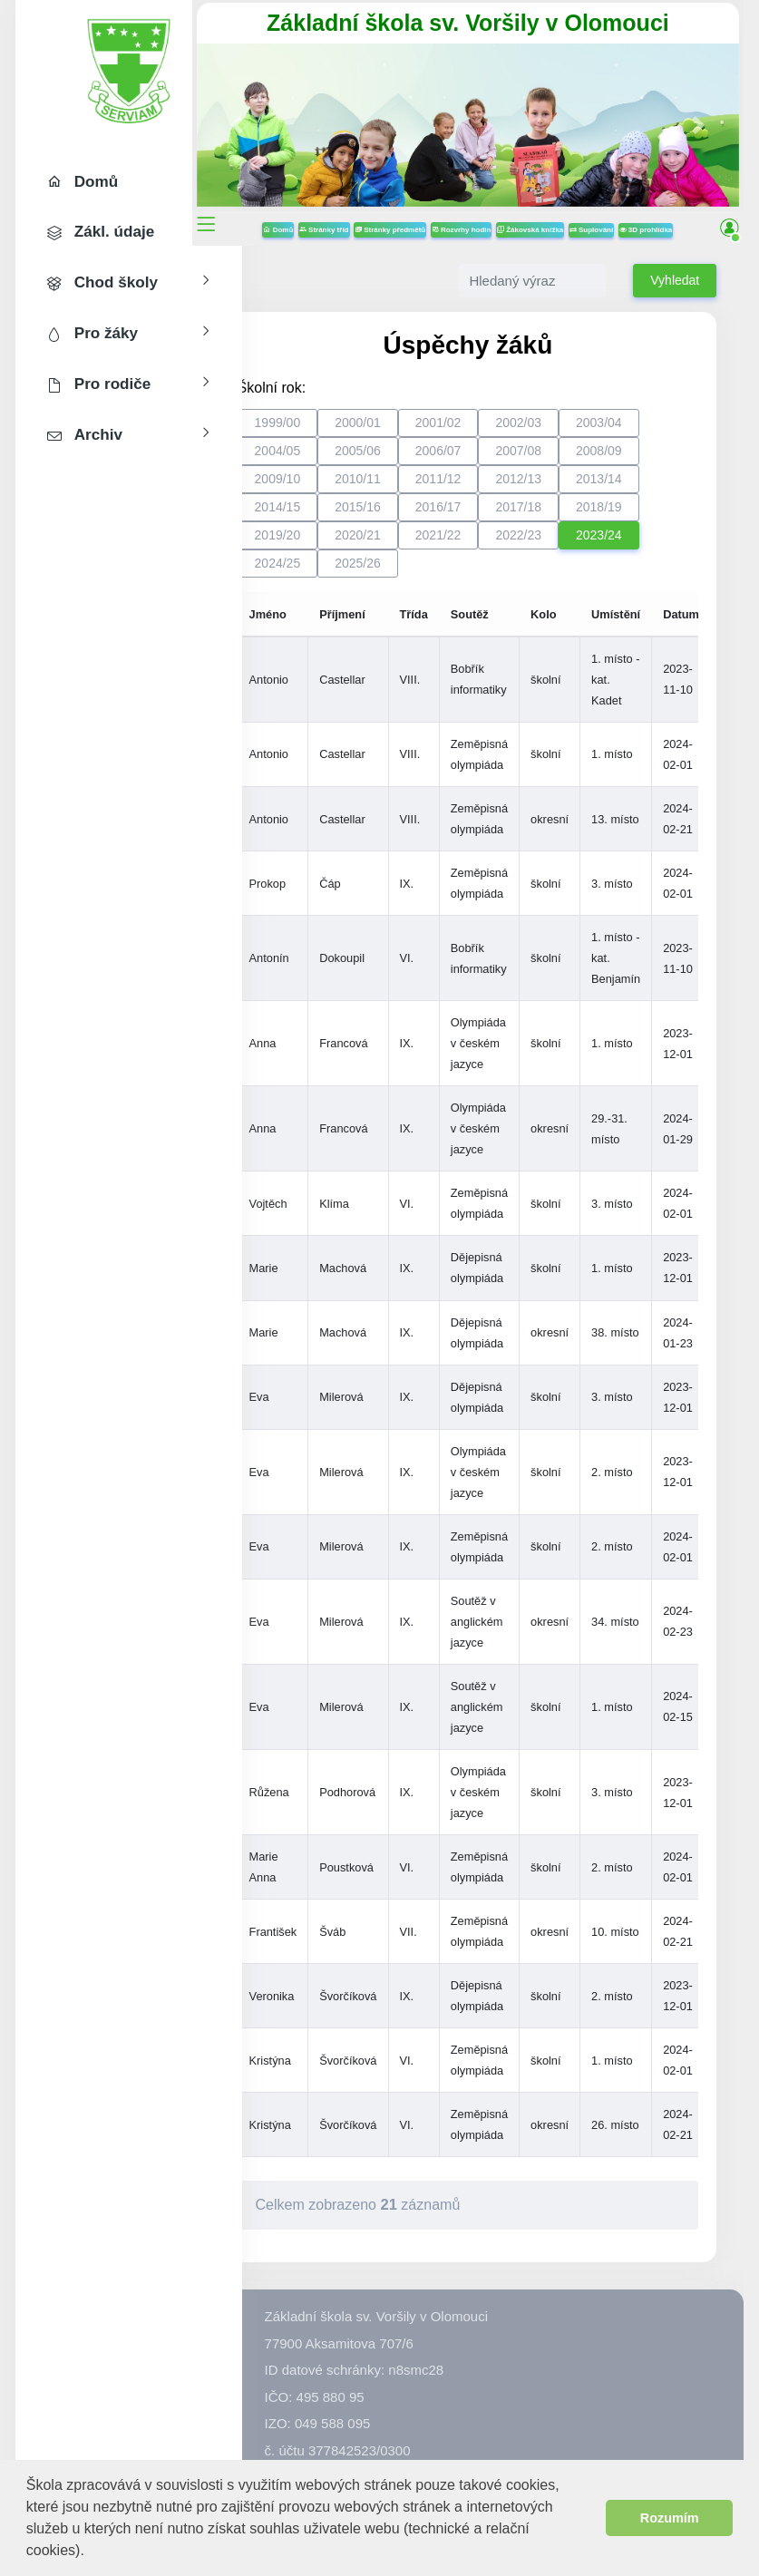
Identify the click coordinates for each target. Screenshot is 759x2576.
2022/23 (569, 544)
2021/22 (488, 544)
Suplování (645, 213)
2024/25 (328, 572)
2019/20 (328, 544)
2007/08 (569, 459)
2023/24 (649, 544)
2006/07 (488, 459)
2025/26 (407, 572)
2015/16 (407, 516)
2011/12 (488, 488)
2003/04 (649, 431)
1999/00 (328, 431)
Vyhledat (674, 290)
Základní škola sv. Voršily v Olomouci (493, 22)
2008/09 (649, 459)
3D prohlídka (493, 240)
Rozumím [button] (669, 2518)
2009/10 (328, 488)
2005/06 (407, 459)
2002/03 (569, 431)
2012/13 (569, 488)
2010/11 (407, 488)
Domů (333, 213)
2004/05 (328, 459)
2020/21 (407, 544)
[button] (91, 2552)
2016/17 (488, 516)
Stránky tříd (379, 213)
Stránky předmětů (444, 213)
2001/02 (488, 431)
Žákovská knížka (584, 213)
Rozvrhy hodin (516, 213)
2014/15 (328, 516)
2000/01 (407, 431)
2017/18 (569, 516)
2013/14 (649, 488)
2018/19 (649, 516)
